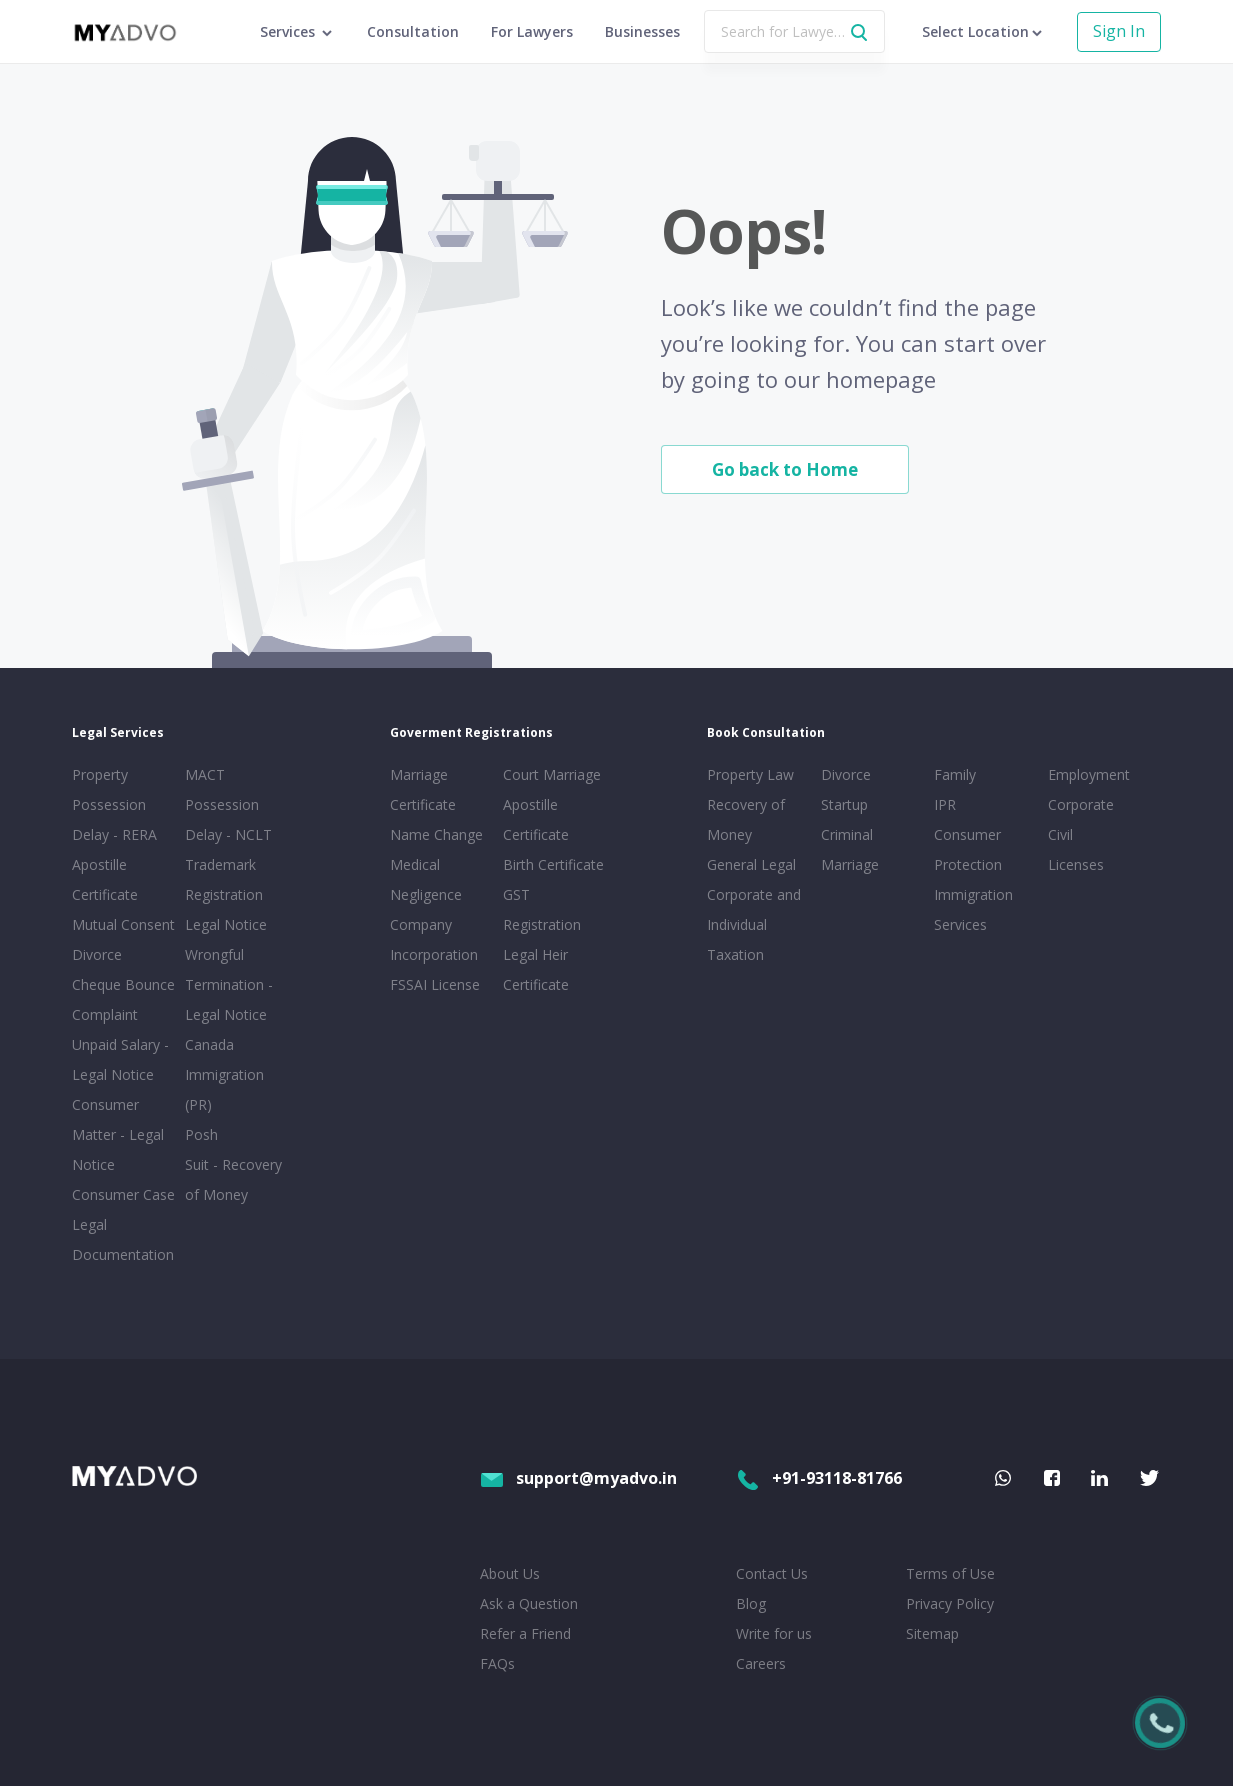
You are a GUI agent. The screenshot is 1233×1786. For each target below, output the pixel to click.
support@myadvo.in (578, 1478)
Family (955, 774)
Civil (1060, 834)
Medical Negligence (426, 879)
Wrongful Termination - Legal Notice (229, 984)
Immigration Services (973, 909)
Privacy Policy (950, 1603)
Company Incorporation (434, 939)
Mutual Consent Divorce (123, 939)
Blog (751, 1603)
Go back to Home (785, 469)
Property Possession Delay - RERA (114, 804)
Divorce (846, 774)
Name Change (436, 834)
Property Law (750, 774)
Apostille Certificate (105, 879)
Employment (1089, 774)
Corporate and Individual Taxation (754, 924)
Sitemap (932, 1633)
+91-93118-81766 (819, 1478)
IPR (945, 804)
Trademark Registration (224, 879)
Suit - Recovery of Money (233, 1179)
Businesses (642, 31)
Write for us (774, 1633)
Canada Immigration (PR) (224, 1074)
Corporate (1081, 804)
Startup (844, 804)
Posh (201, 1134)
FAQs (497, 1663)
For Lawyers (532, 31)
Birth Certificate (553, 864)
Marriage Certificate (423, 789)
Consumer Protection (968, 849)
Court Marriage (552, 774)
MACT (205, 774)
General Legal (751, 864)
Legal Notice (226, 924)
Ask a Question (529, 1603)
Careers (761, 1663)
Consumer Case (123, 1194)
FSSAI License (435, 984)
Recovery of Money (746, 819)
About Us (510, 1573)
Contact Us (772, 1573)
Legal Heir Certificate (536, 969)
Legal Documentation (123, 1239)
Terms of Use (950, 1573)
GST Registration (542, 909)
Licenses (1076, 864)
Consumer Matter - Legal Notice (118, 1134)
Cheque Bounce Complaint (123, 999)
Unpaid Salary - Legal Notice (120, 1059)
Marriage (850, 864)
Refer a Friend (525, 1633)
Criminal (847, 834)
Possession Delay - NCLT (228, 819)
